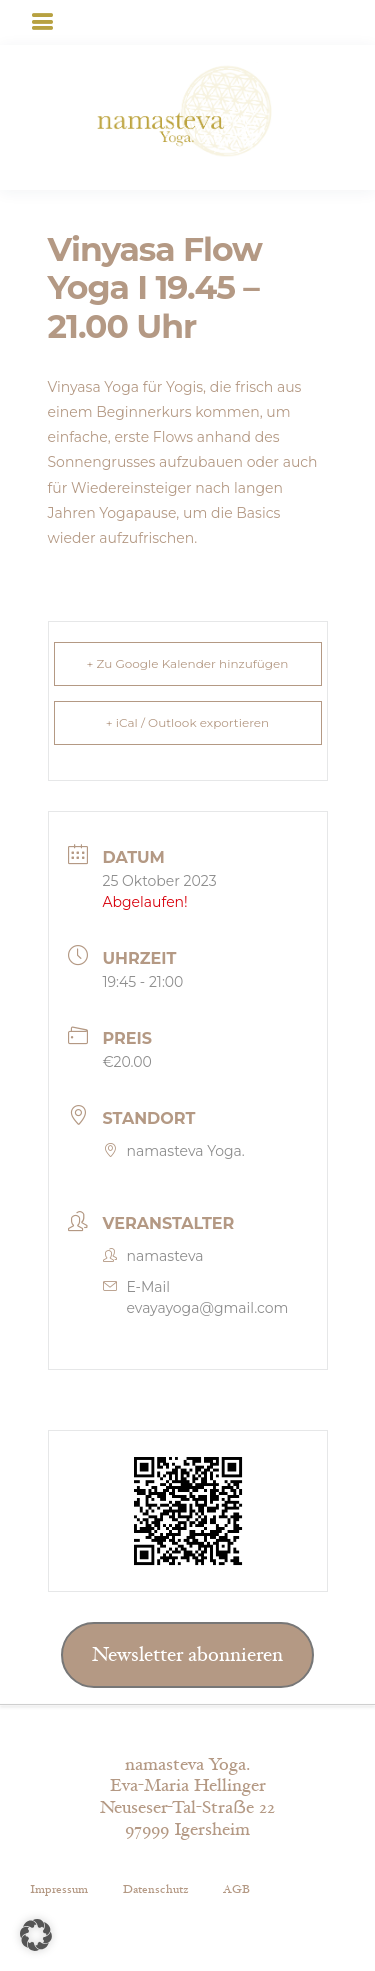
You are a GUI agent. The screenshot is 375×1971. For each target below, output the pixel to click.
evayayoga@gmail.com (208, 1308)
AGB (236, 1889)
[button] (36, 1935)
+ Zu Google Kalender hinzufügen (188, 663)
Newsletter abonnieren (187, 1655)
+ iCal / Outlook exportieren (187, 722)
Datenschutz (155, 1889)
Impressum (59, 1889)
